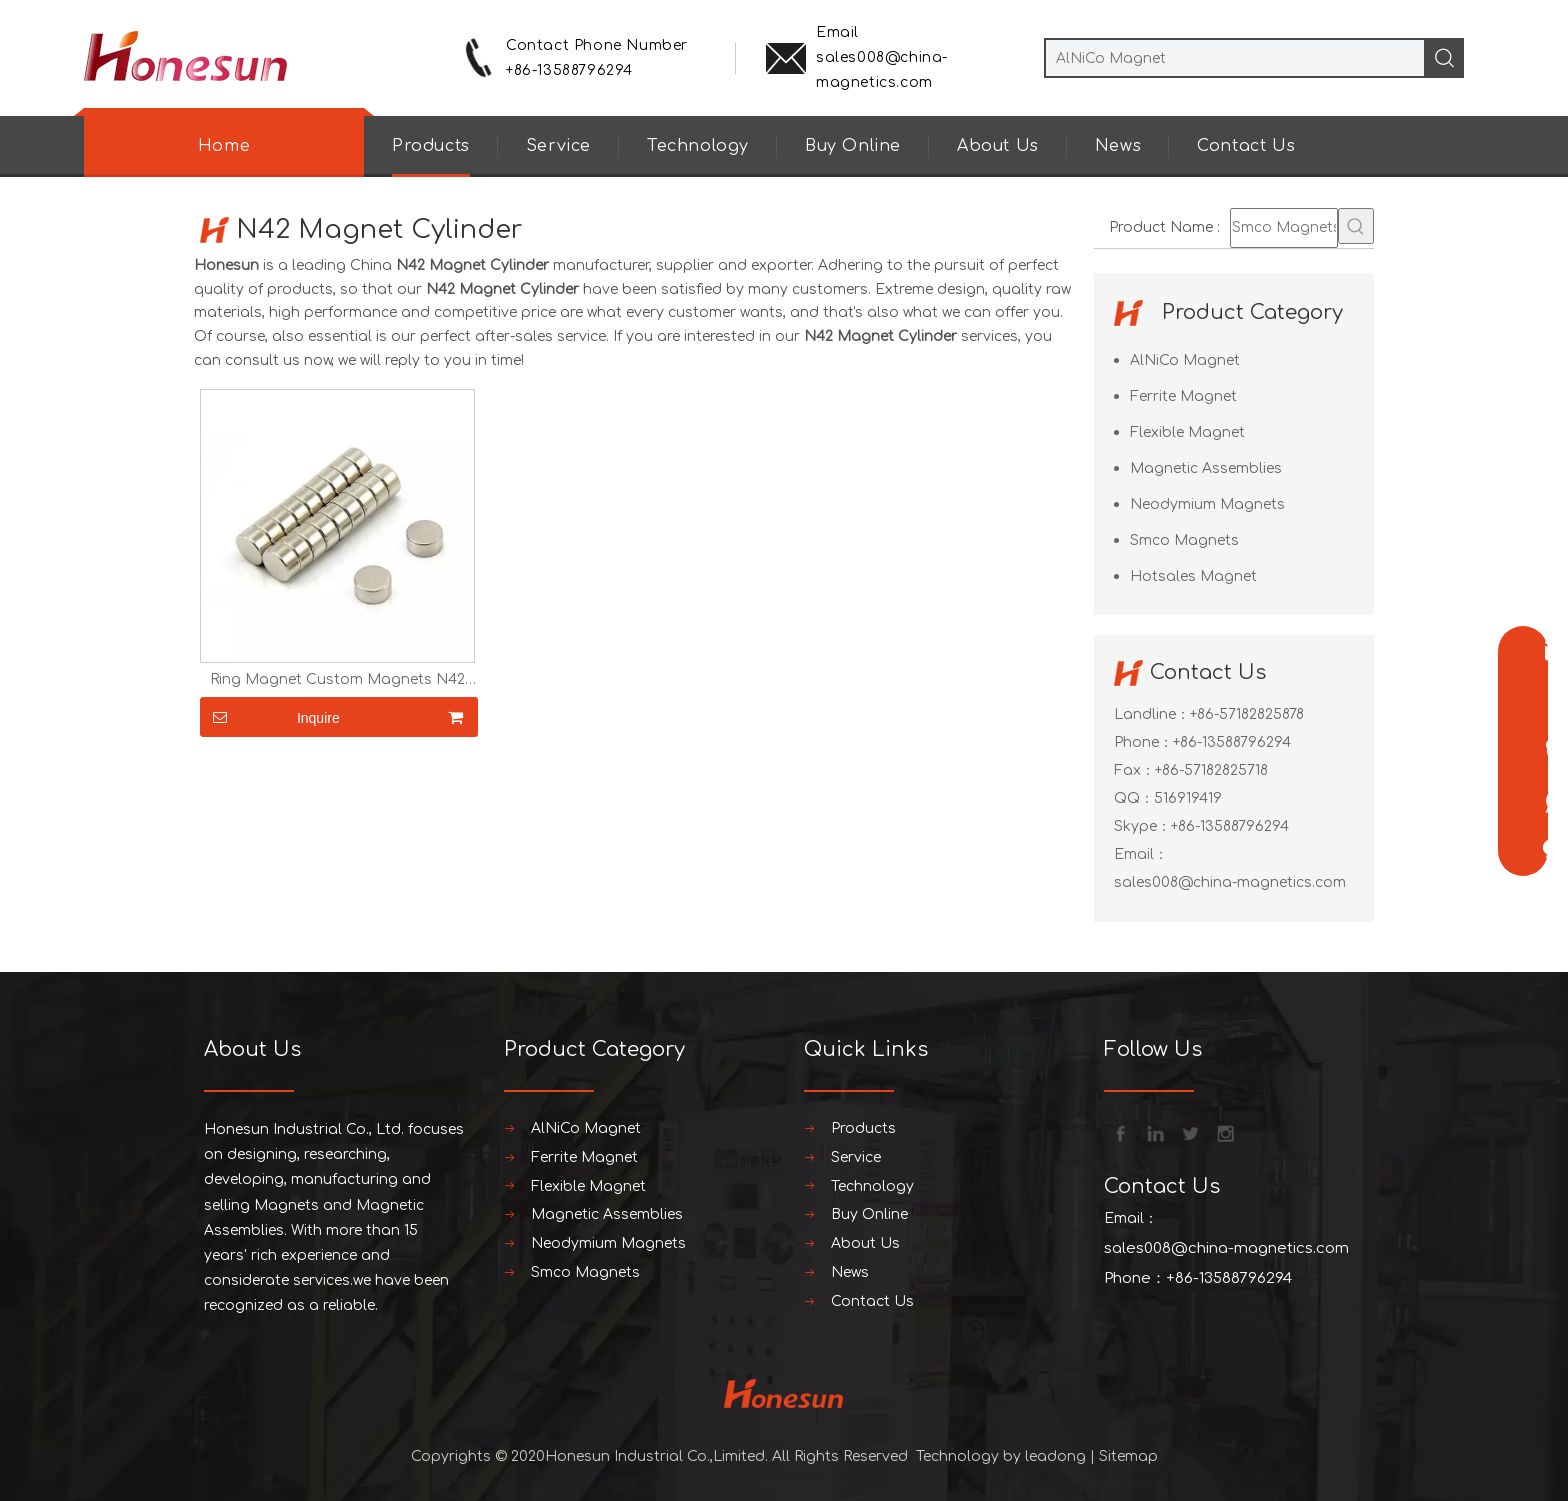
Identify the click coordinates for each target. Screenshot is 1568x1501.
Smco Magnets (1184, 540)
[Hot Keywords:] (1356, 226)
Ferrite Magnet (1183, 396)
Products (431, 146)
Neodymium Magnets (1207, 504)
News (1118, 146)
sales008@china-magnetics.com (1230, 882)
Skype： (1142, 826)
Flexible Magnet (1187, 432)
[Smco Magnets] (1284, 228)
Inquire (270, 717)
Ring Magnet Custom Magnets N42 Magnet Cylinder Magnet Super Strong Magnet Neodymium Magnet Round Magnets (337, 680)
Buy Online (853, 146)
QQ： (1134, 798)
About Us (998, 146)
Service (558, 146)
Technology (698, 146)
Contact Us (1246, 146)
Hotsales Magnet (1193, 576)
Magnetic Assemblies (1206, 468)
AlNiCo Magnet (1185, 360)
